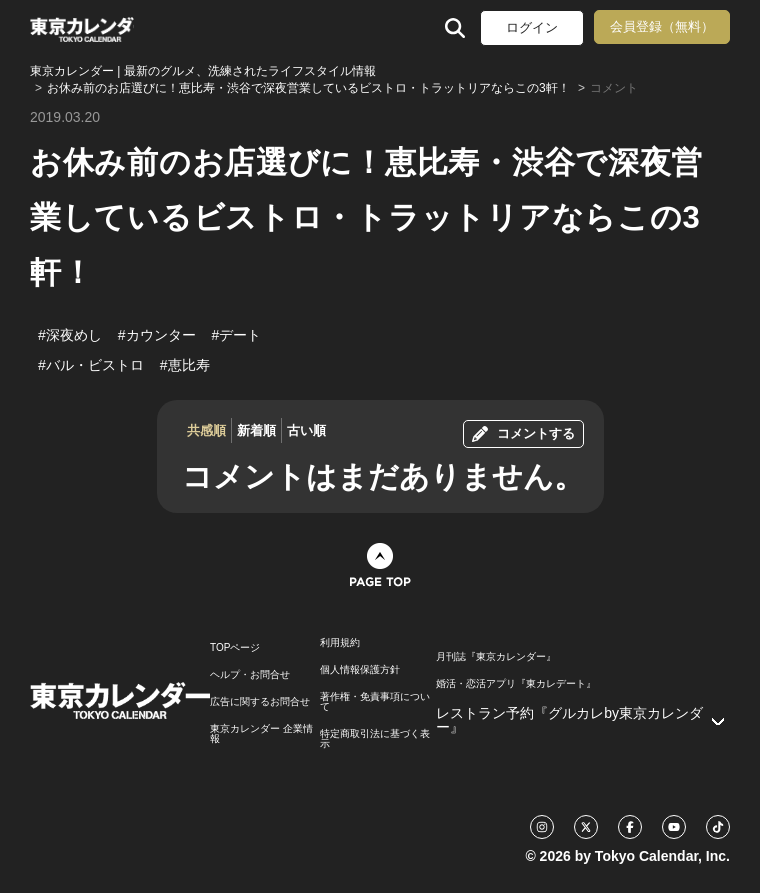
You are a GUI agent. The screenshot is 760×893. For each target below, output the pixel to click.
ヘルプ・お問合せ (250, 675)
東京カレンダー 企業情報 (261, 734)
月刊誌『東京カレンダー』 (496, 657)
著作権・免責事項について (375, 702)
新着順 (256, 430)
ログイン (532, 27)
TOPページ (235, 648)
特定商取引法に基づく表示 (375, 739)
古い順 (306, 430)
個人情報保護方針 (360, 670)
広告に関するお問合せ (260, 702)
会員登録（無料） (662, 26)
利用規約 (340, 643)
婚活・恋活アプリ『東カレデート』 (516, 684)
